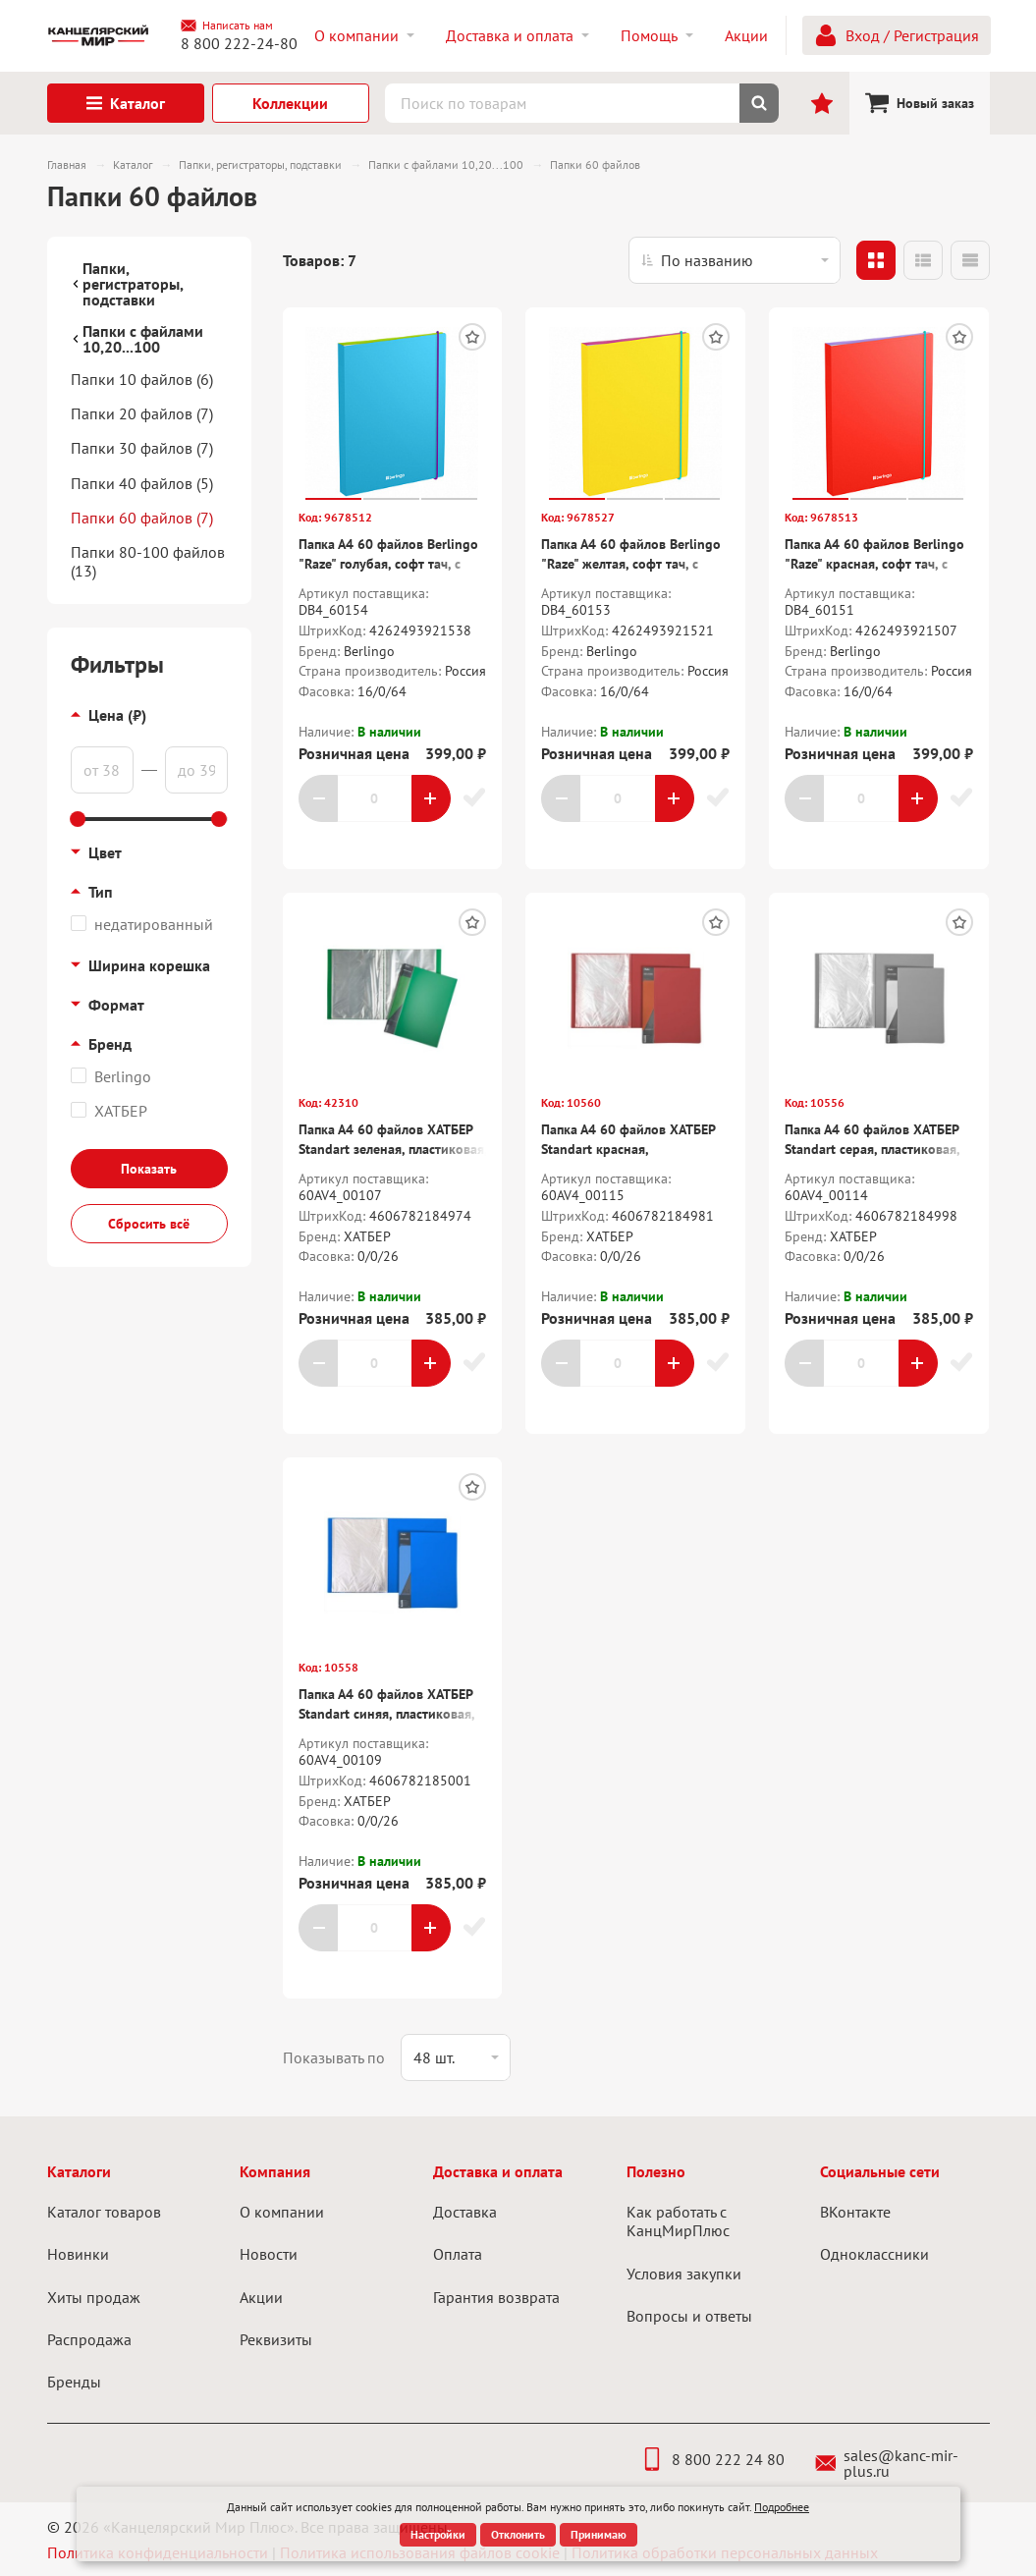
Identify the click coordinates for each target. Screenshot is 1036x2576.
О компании (282, 2211)
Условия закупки (684, 2273)
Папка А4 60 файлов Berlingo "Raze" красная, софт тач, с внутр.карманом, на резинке (874, 563)
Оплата (457, 2254)
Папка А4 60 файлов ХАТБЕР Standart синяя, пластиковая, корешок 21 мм (386, 1713)
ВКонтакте (855, 2211)
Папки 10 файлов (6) (142, 379)
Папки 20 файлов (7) (142, 413)
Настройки (437, 2534)
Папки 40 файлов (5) (142, 483)
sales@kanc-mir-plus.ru (887, 2463)
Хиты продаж (93, 2297)
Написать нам (227, 25)
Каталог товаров (104, 2211)
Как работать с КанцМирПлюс (678, 2221)
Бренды (74, 2381)
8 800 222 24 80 (712, 2459)
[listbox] (734, 260)
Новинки (78, 2254)
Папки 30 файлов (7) (142, 448)
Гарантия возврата (496, 2297)
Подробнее (781, 2506)
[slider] (78, 819)
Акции (261, 2297)
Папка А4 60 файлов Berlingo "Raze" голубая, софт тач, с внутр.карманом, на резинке (388, 563)
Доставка (465, 2211)
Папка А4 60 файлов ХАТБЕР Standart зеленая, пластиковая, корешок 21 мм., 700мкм (393, 1149)
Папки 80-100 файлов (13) (148, 561)
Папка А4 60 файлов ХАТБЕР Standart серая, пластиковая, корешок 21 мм (872, 1149)
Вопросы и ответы (689, 2316)
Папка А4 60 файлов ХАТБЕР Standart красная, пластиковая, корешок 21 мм (630, 1149)
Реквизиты (276, 2339)
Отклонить (518, 2534)
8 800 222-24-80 (239, 43)
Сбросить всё (149, 1224)
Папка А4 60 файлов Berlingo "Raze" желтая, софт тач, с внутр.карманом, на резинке (631, 563)
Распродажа (89, 2339)
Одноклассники (874, 2254)
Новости (269, 2254)
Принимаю (599, 2534)
